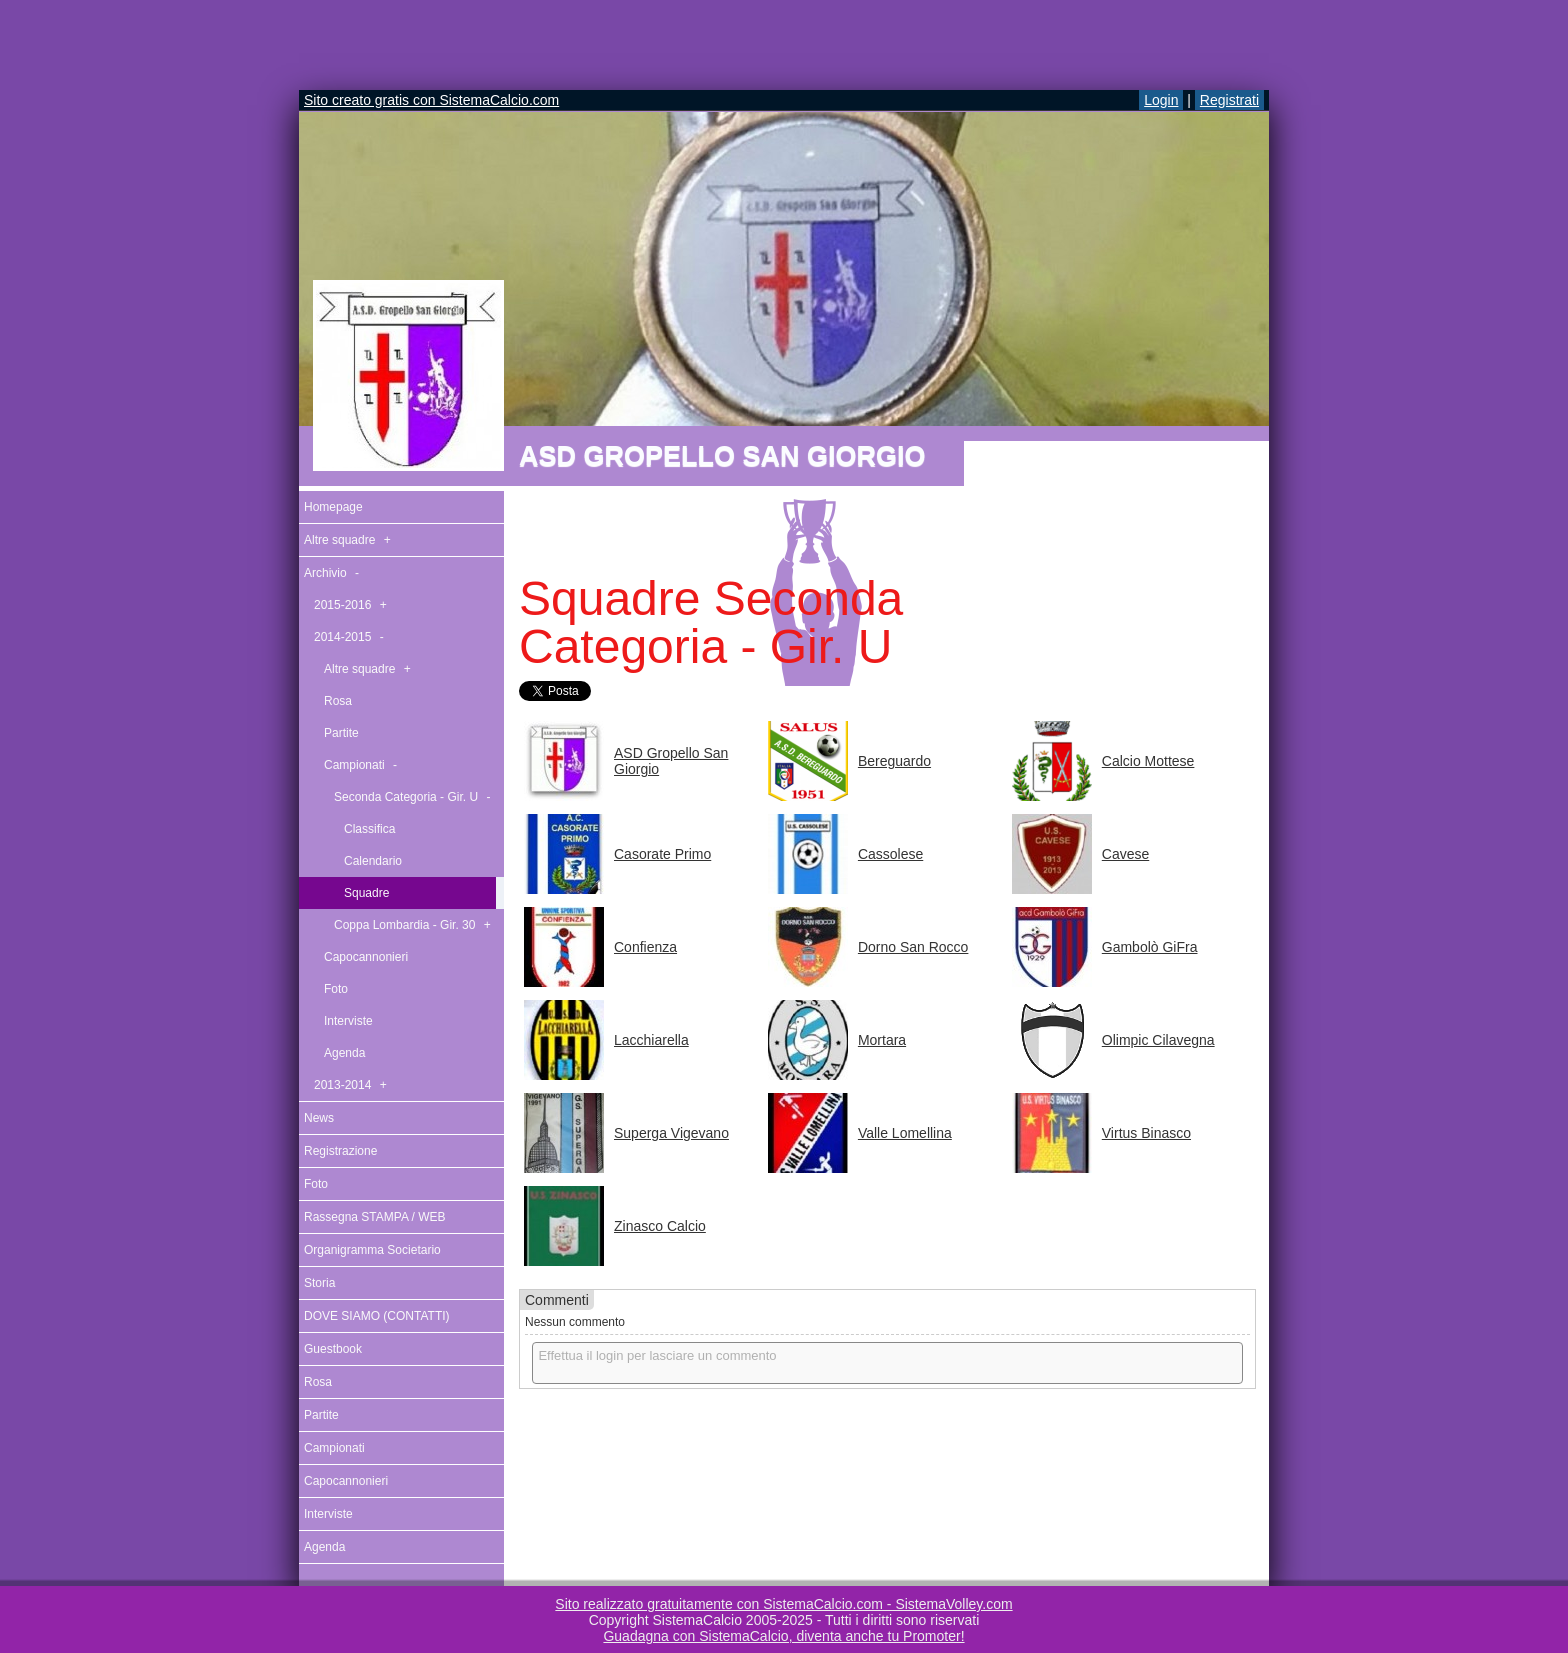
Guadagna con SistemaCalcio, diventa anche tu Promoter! (783, 1636)
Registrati (1229, 100)
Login (1161, 100)
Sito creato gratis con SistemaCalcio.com (431, 100)
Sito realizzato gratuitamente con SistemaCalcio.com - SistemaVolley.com (783, 1604)
